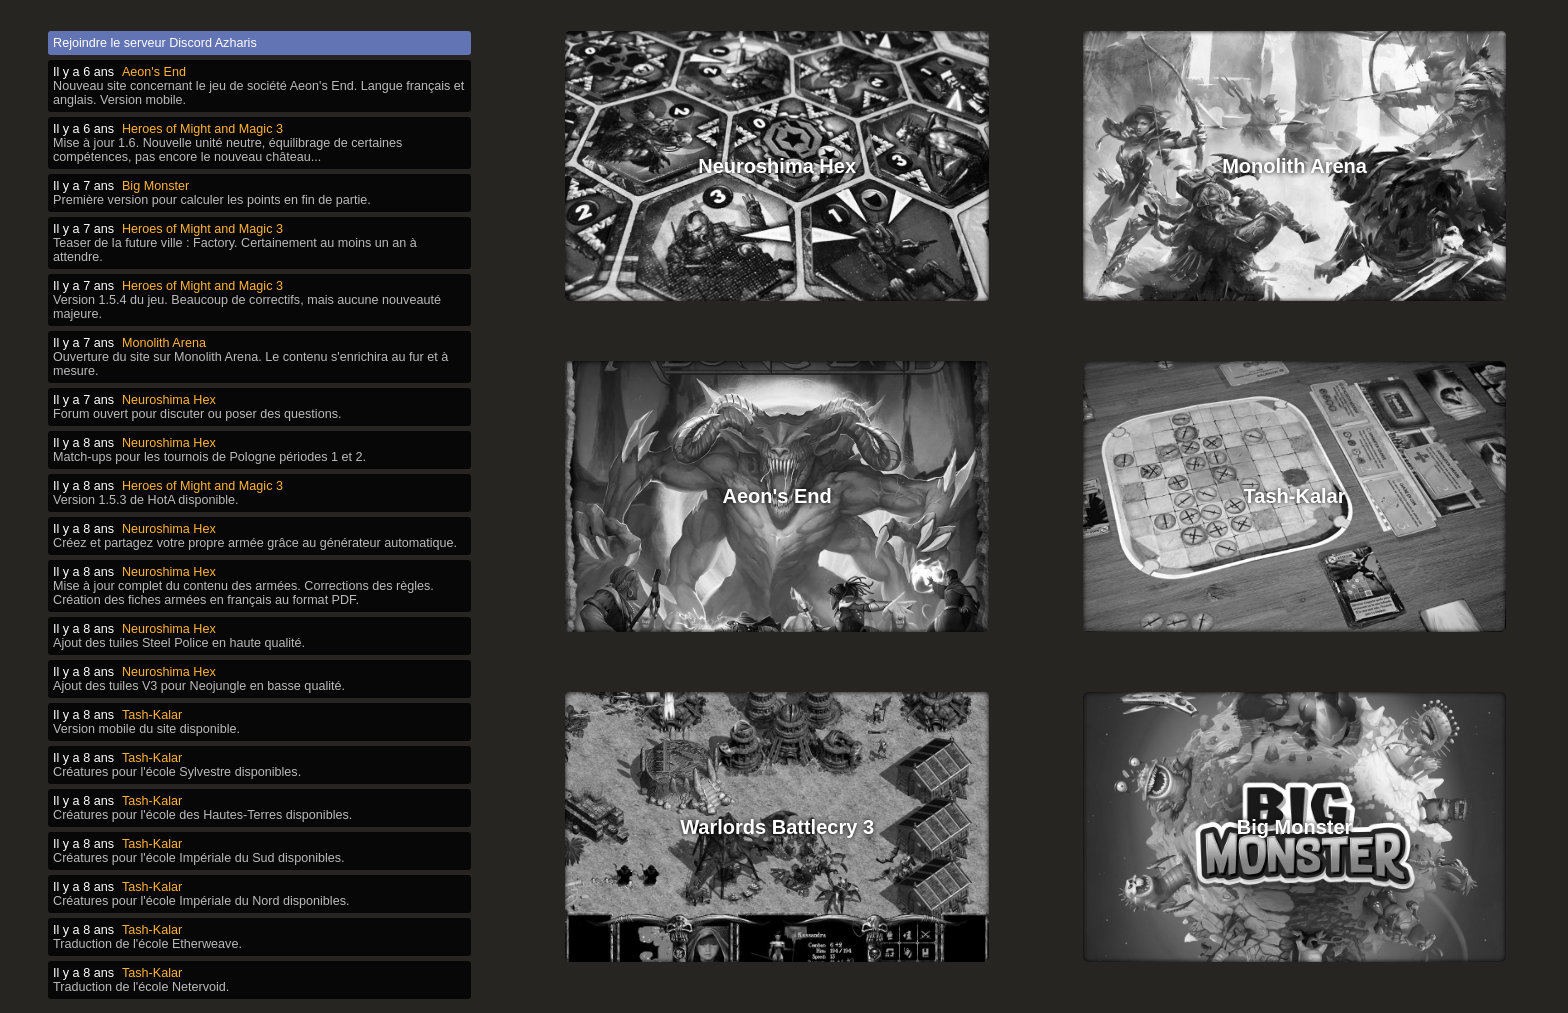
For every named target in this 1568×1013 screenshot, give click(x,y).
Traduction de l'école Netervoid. (141, 987)
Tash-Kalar (1295, 486)
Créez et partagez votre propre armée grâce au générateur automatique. (255, 543)
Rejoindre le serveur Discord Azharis (155, 43)
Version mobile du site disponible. (146, 729)
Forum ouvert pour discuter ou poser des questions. (197, 414)
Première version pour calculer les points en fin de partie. (212, 200)
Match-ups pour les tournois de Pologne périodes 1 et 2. (209, 457)
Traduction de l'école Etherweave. (147, 944)
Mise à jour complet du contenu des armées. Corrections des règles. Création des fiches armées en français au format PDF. (243, 593)
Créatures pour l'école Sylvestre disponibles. (177, 772)
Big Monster (1295, 810)
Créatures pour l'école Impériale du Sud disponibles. (199, 858)
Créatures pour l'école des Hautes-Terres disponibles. (202, 815)
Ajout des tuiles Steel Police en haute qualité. (179, 643)
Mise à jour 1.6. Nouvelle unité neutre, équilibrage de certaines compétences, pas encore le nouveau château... (227, 150)
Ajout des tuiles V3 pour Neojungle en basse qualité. (199, 686)
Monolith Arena (1294, 162)
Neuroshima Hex (777, 162)
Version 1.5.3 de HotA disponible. (146, 500)
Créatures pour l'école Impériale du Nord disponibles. (201, 901)
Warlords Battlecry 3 (777, 810)
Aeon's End (777, 486)
